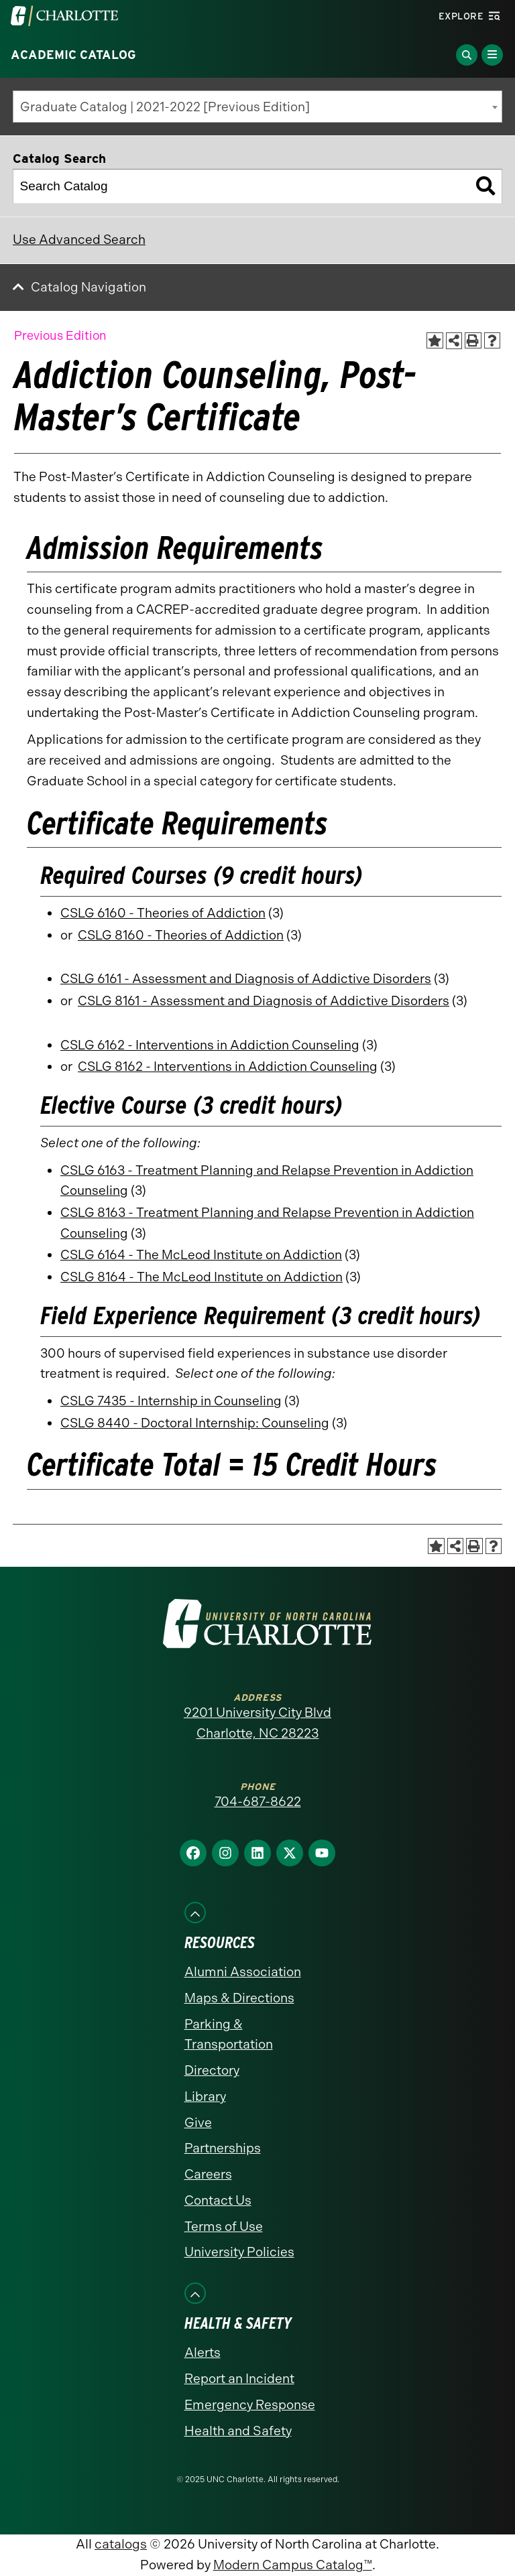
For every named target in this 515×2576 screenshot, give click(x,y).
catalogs (121, 2544)
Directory (211, 2070)
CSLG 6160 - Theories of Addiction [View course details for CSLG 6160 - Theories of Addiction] (163, 913)
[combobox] (257, 106)
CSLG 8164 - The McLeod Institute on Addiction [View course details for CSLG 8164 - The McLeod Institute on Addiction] (201, 1277)
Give (198, 2122)
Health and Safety (238, 2431)
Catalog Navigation (88, 287)
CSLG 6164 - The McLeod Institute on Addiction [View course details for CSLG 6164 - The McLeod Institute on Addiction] (201, 1255)
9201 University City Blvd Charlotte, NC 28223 (257, 1723)
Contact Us (217, 2200)
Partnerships (222, 2148)
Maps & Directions (239, 1998)
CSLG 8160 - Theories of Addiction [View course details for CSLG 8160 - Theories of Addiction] (181, 935)
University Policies (239, 2252)
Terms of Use (223, 2226)
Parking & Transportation (228, 2034)
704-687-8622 (258, 1801)
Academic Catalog (73, 55)
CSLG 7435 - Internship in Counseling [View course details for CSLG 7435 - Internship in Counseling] (171, 1401)
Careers (208, 2174)
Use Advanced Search (79, 239)
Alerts (202, 2352)
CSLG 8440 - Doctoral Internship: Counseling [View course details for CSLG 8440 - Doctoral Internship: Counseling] (194, 1423)
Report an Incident (239, 2378)
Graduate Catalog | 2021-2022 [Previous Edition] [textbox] (165, 107)
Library (205, 2096)
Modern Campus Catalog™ (292, 2565)
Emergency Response (249, 2404)
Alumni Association (242, 1972)
